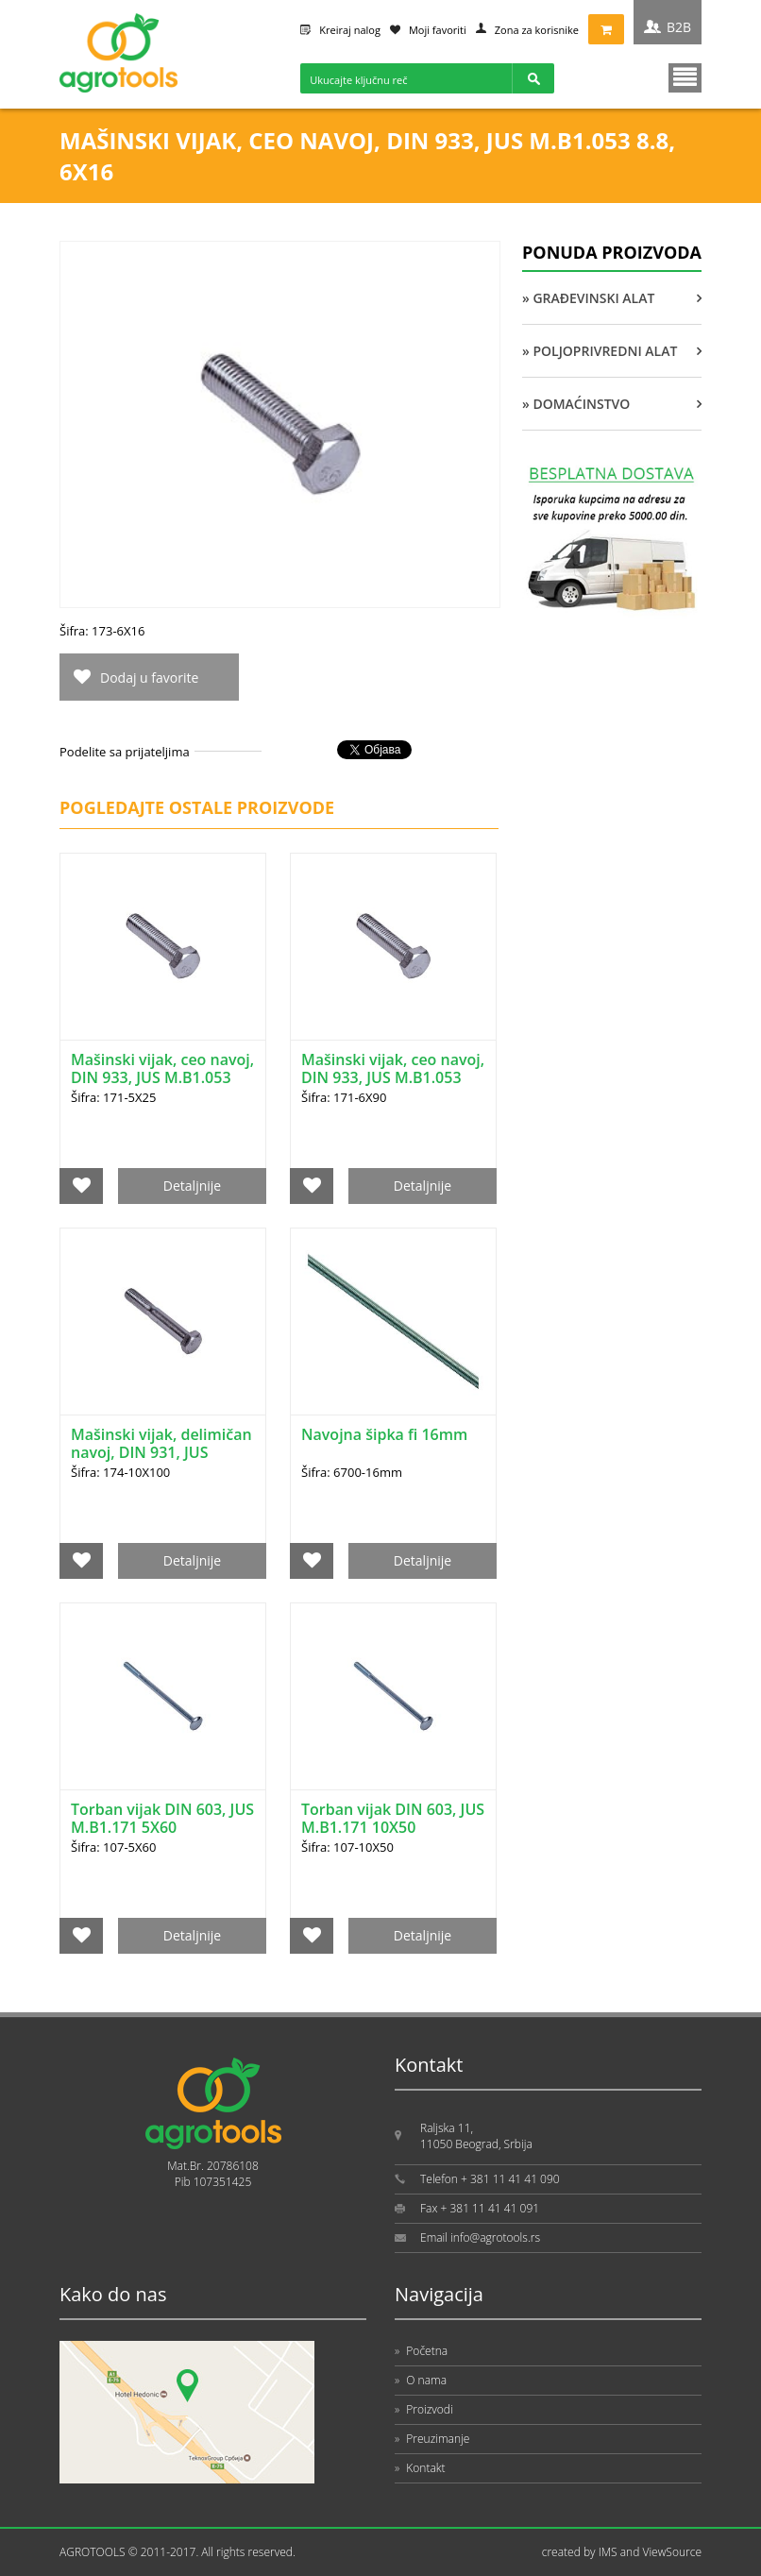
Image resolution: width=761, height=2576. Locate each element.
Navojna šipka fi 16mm (384, 1434)
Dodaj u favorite (149, 677)
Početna (421, 2351)
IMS (608, 2552)
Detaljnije (192, 1186)
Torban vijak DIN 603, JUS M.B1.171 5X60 (162, 1818)
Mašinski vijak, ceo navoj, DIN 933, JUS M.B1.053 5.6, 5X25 (162, 1077)
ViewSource (672, 2552)
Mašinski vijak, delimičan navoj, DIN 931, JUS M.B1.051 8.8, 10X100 (161, 1452)
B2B (679, 27)
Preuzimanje (432, 2439)
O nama (421, 2380)
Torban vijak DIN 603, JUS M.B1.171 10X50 (392, 1818)
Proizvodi (424, 2409)
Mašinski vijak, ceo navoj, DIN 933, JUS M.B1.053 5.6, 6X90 (392, 1077)
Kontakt (420, 2468)
